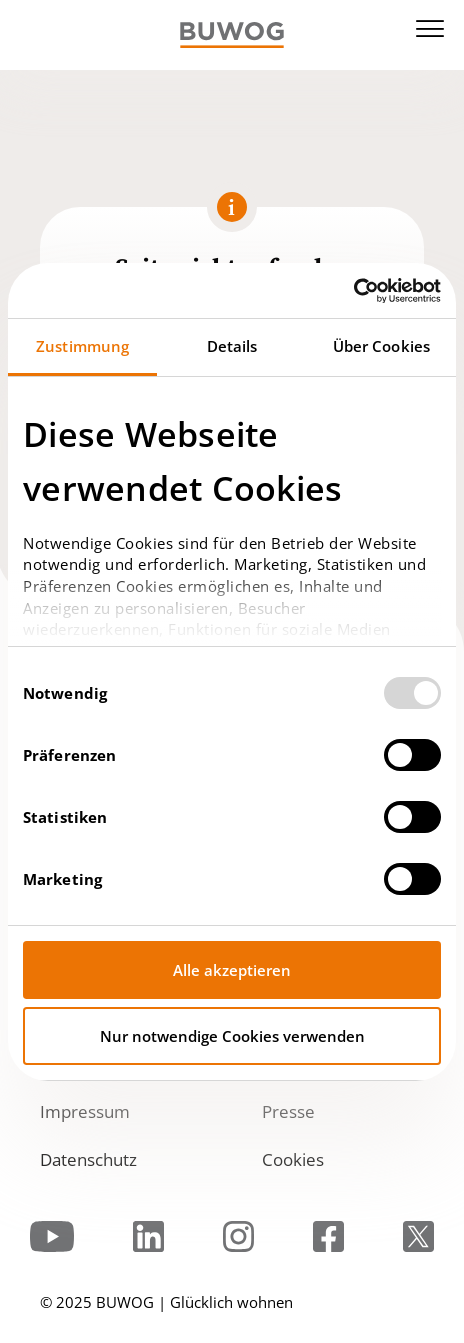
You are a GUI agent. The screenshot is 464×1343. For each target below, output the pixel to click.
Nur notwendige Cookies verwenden (232, 1036)
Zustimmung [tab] (82, 346)
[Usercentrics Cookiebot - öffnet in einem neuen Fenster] (353, 291)
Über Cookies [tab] (381, 346)
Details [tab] (232, 346)
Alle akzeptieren (232, 970)
